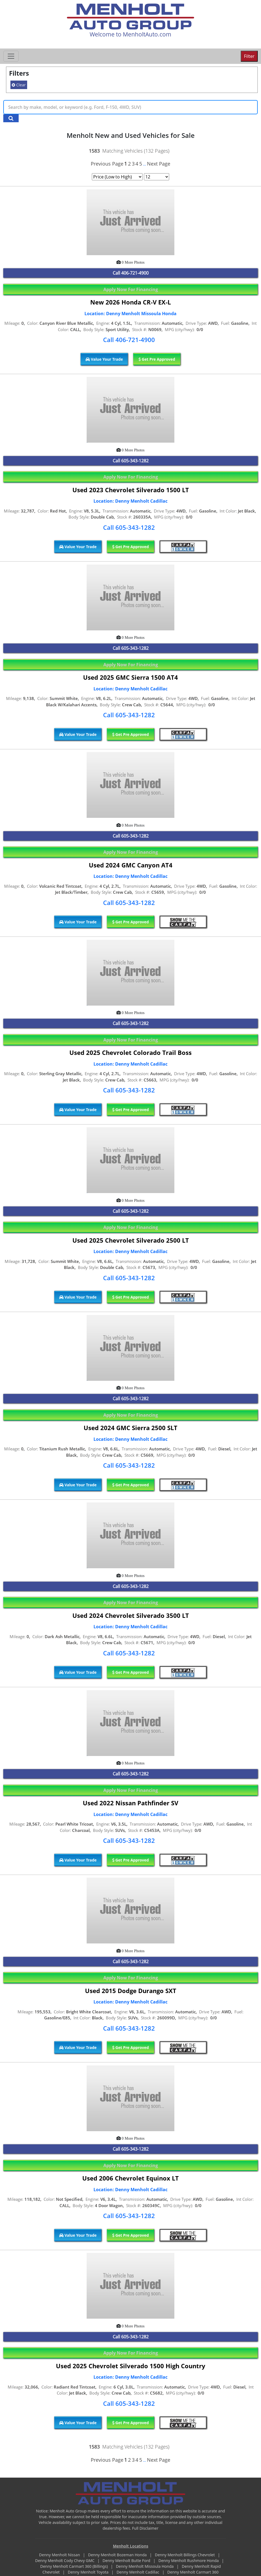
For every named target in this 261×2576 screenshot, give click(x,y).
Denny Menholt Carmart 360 (193, 2572)
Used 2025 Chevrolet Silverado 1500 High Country (130, 2366)
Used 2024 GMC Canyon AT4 (130, 865)
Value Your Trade (104, 359)
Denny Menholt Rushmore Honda (189, 2560)
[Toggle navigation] (11, 56)
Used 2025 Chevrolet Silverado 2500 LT (130, 1240)
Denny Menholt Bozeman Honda (118, 2554)
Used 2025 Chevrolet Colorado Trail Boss (130, 1052)
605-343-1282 (135, 461)
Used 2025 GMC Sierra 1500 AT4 (130, 677)
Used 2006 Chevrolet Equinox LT (130, 2178)
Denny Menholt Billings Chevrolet (185, 2554)
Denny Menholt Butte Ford (127, 2560)
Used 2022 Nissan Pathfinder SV (130, 1803)
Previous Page (107, 163)
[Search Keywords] (11, 118)
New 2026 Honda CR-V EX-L (130, 302)
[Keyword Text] (130, 107)
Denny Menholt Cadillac (138, 2572)
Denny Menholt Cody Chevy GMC (65, 2560)
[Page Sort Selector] (117, 176)
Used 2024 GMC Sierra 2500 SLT (130, 1428)
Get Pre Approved (156, 359)
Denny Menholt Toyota (88, 2572)
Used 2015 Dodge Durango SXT (130, 1990)
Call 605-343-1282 (129, 527)
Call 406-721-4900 (129, 340)
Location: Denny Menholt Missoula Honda (130, 314)
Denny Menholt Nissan (60, 2554)
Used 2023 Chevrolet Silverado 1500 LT (130, 490)
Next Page (158, 163)
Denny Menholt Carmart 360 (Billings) (74, 2566)
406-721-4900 (135, 273)
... (144, 164)
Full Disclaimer (145, 2528)
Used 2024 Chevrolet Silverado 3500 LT (130, 1615)
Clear (19, 84)
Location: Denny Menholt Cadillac (130, 501)
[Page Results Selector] (156, 176)
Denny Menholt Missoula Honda (145, 2566)
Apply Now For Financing (130, 289)
